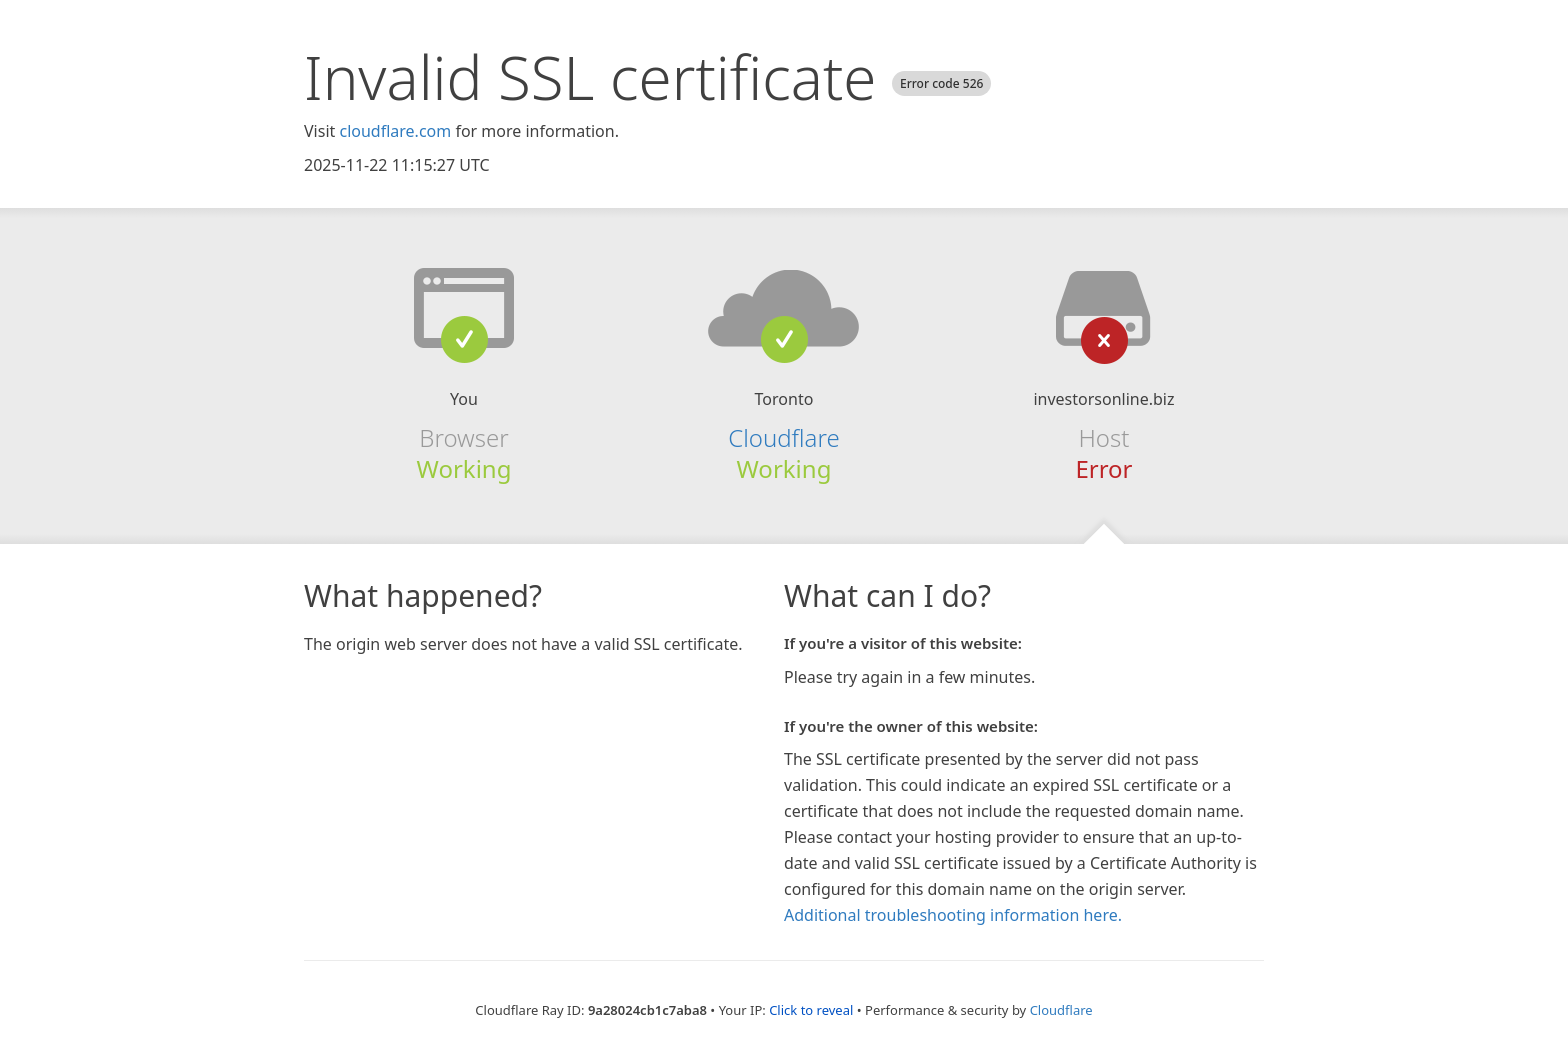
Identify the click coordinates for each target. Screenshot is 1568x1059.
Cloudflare (783, 437)
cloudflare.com (395, 131)
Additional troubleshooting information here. (953, 915)
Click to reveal (811, 1010)
